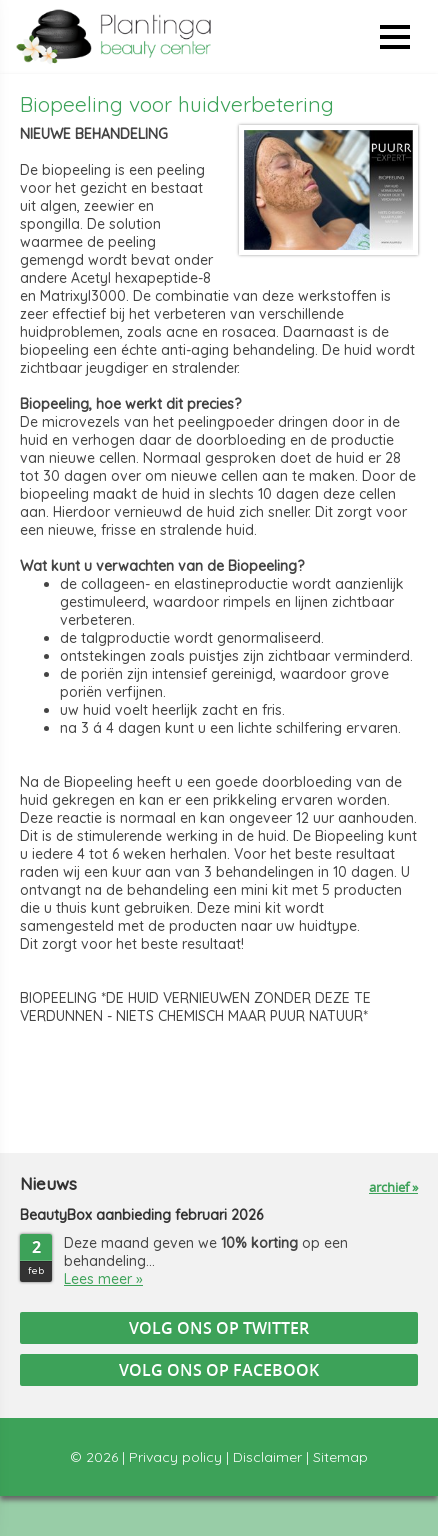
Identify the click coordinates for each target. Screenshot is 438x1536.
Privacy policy (175, 1457)
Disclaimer (267, 1457)
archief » (393, 1187)
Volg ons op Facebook (219, 1370)
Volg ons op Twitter (219, 1328)
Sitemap (340, 1457)
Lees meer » (103, 1279)
